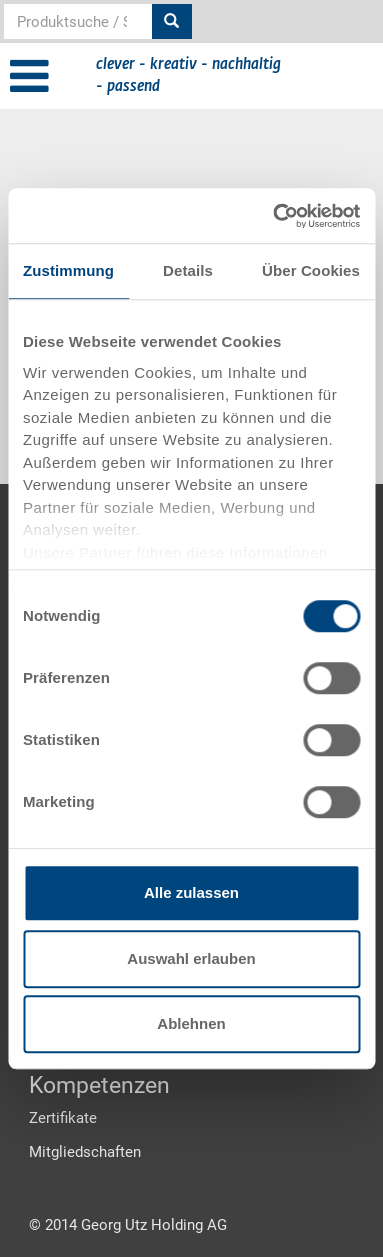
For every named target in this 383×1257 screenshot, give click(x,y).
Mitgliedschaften (85, 1152)
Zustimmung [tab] (68, 270)
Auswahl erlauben (191, 958)
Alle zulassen (191, 892)
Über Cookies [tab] (311, 270)
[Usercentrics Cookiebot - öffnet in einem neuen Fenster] (274, 216)
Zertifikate (63, 1118)
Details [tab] (188, 270)
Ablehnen (191, 1023)
